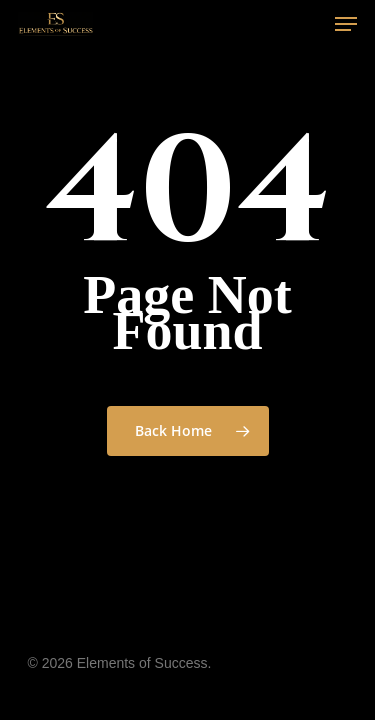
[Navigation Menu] (346, 24)
